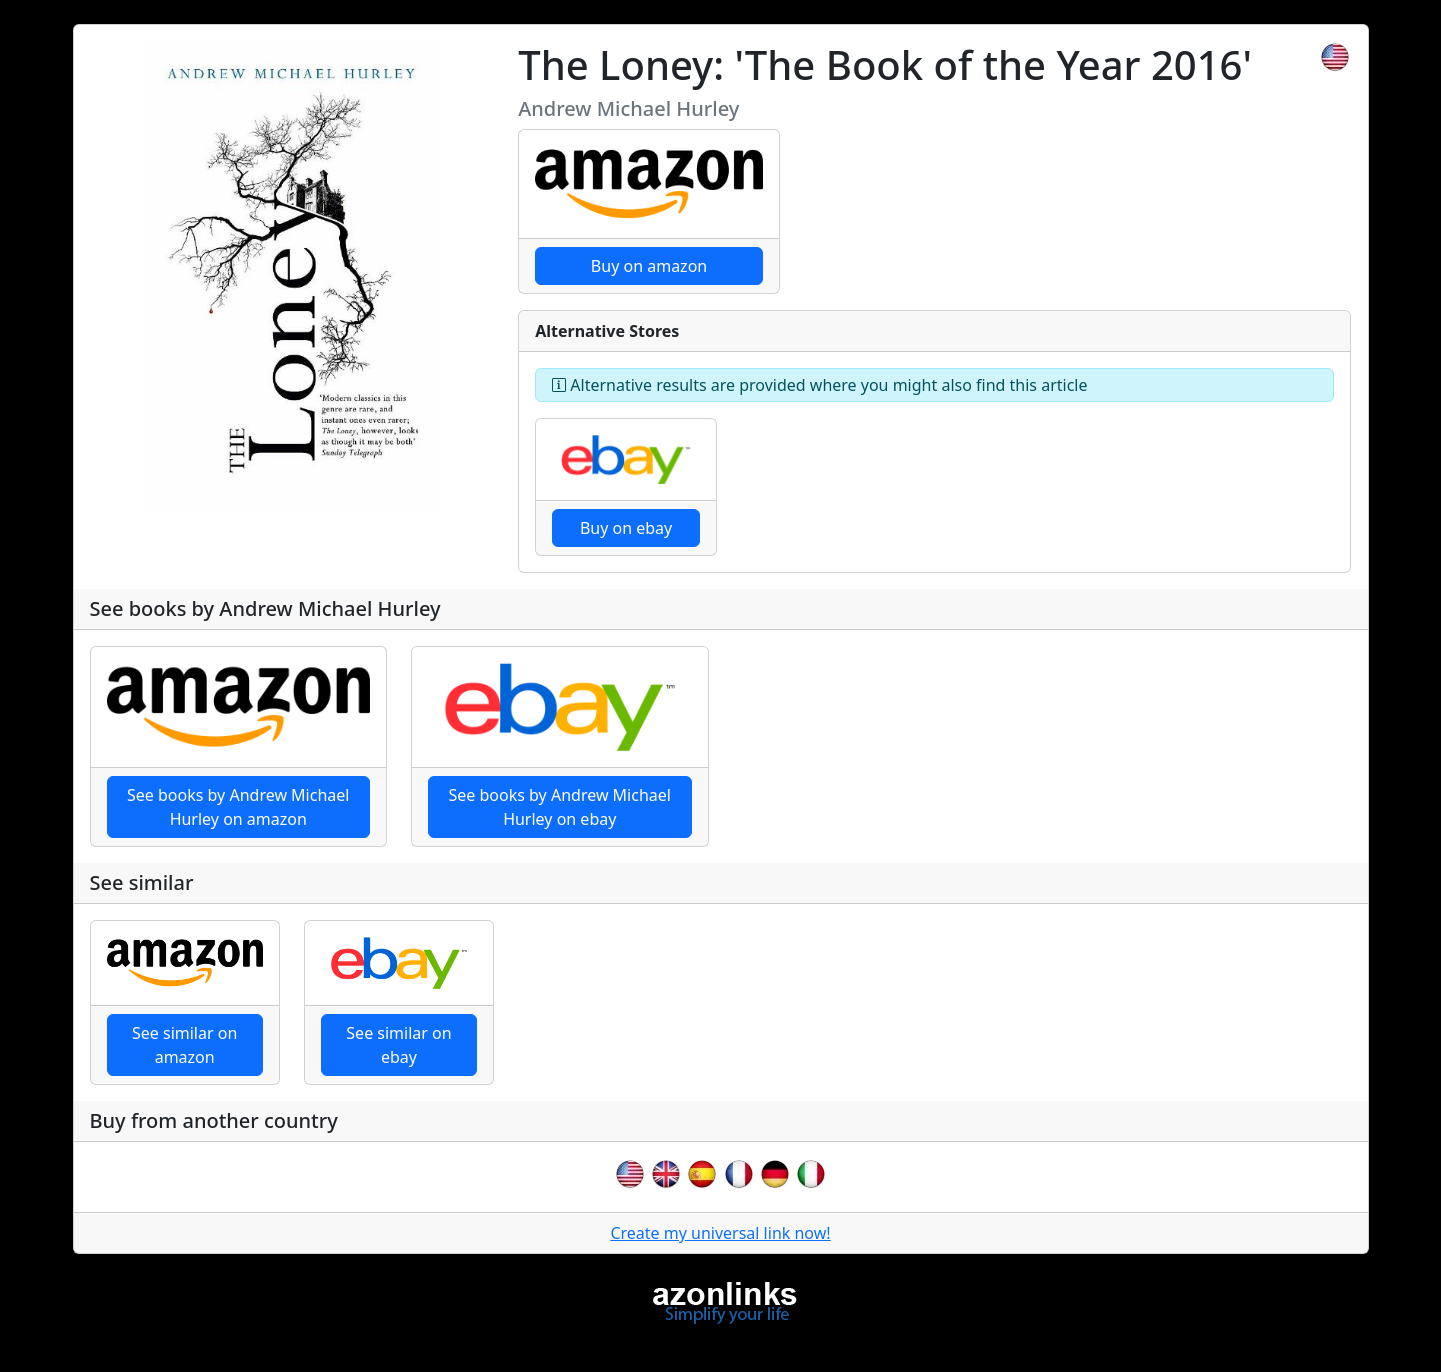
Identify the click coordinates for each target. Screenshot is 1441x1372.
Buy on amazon (649, 266)
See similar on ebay (398, 1045)
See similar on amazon (184, 1045)
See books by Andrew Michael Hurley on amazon (238, 807)
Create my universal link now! (720, 1233)
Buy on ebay (626, 528)
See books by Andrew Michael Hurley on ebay (560, 807)
